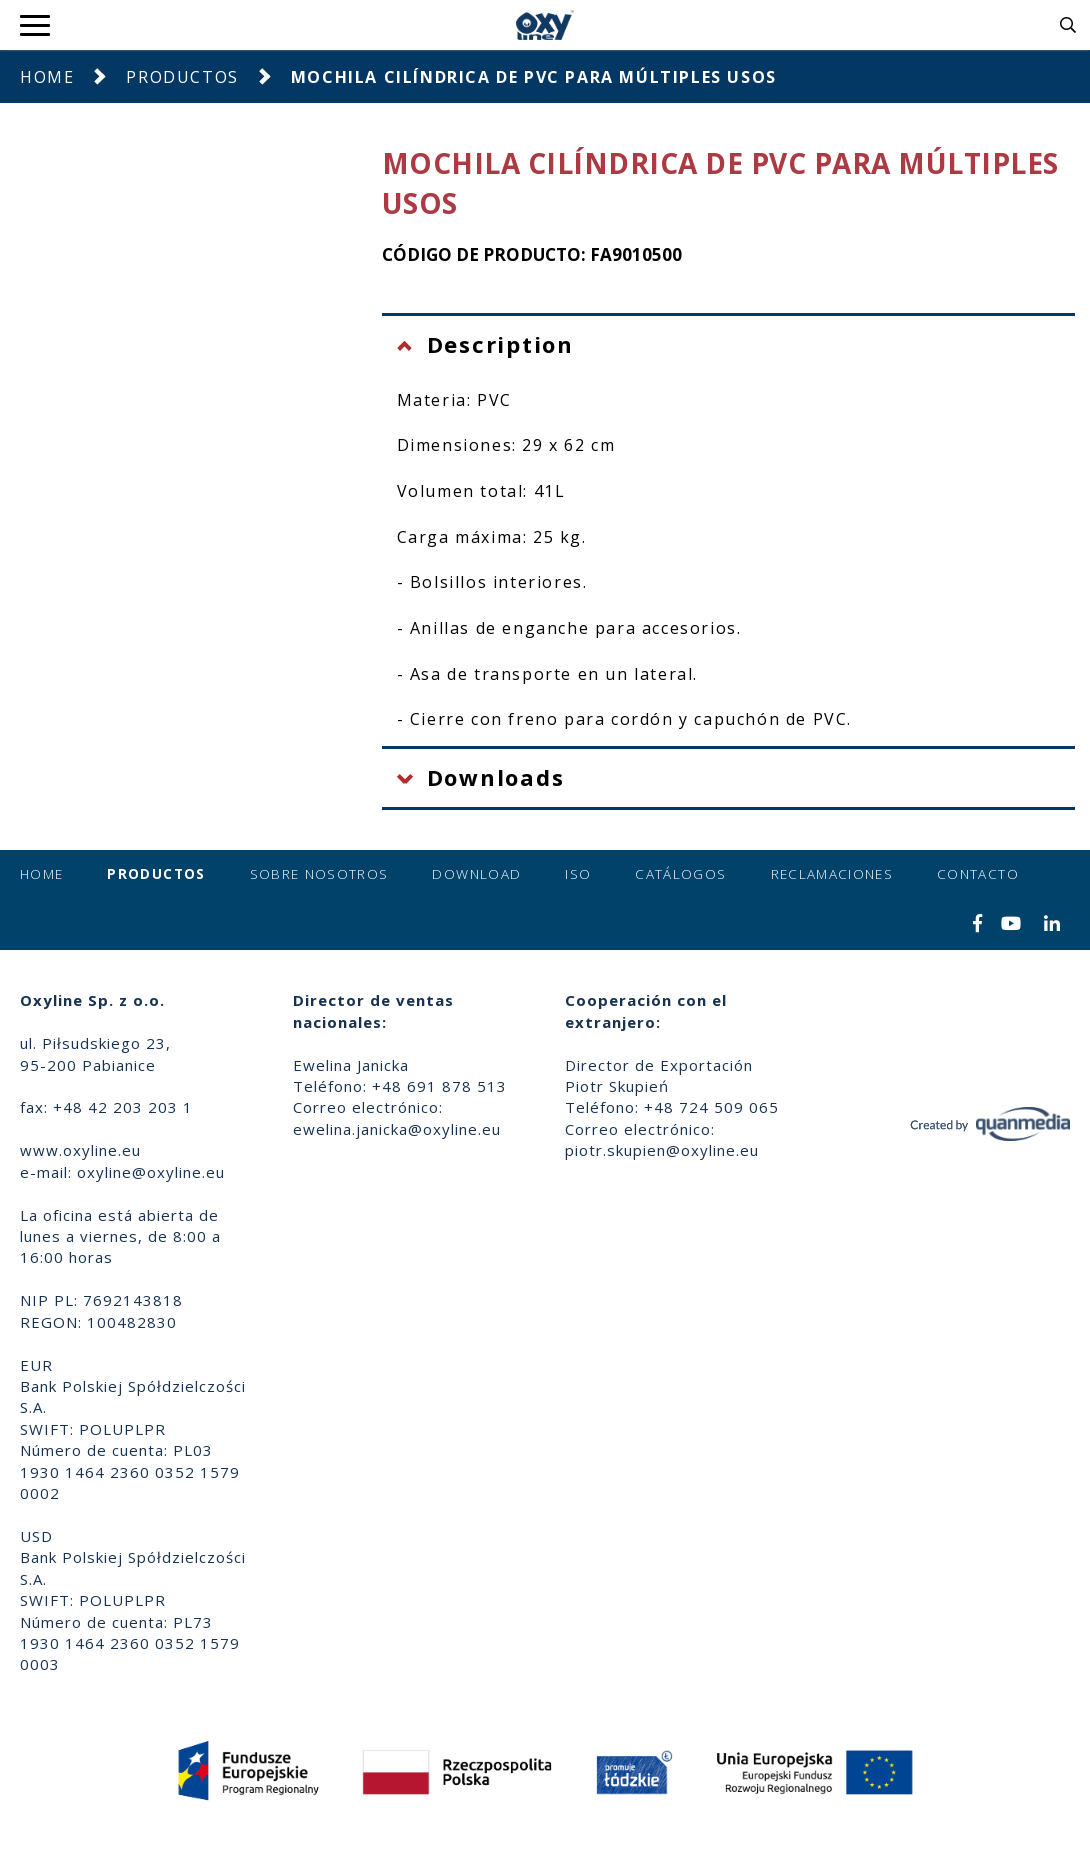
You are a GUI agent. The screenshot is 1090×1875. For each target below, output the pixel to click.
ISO (578, 874)
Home (47, 77)
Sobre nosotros (319, 874)
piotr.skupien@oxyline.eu (662, 1150)
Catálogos (680, 874)
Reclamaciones (832, 874)
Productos (182, 77)
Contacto (978, 874)
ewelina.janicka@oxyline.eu (397, 1129)
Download (476, 874)
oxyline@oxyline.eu (151, 1172)
